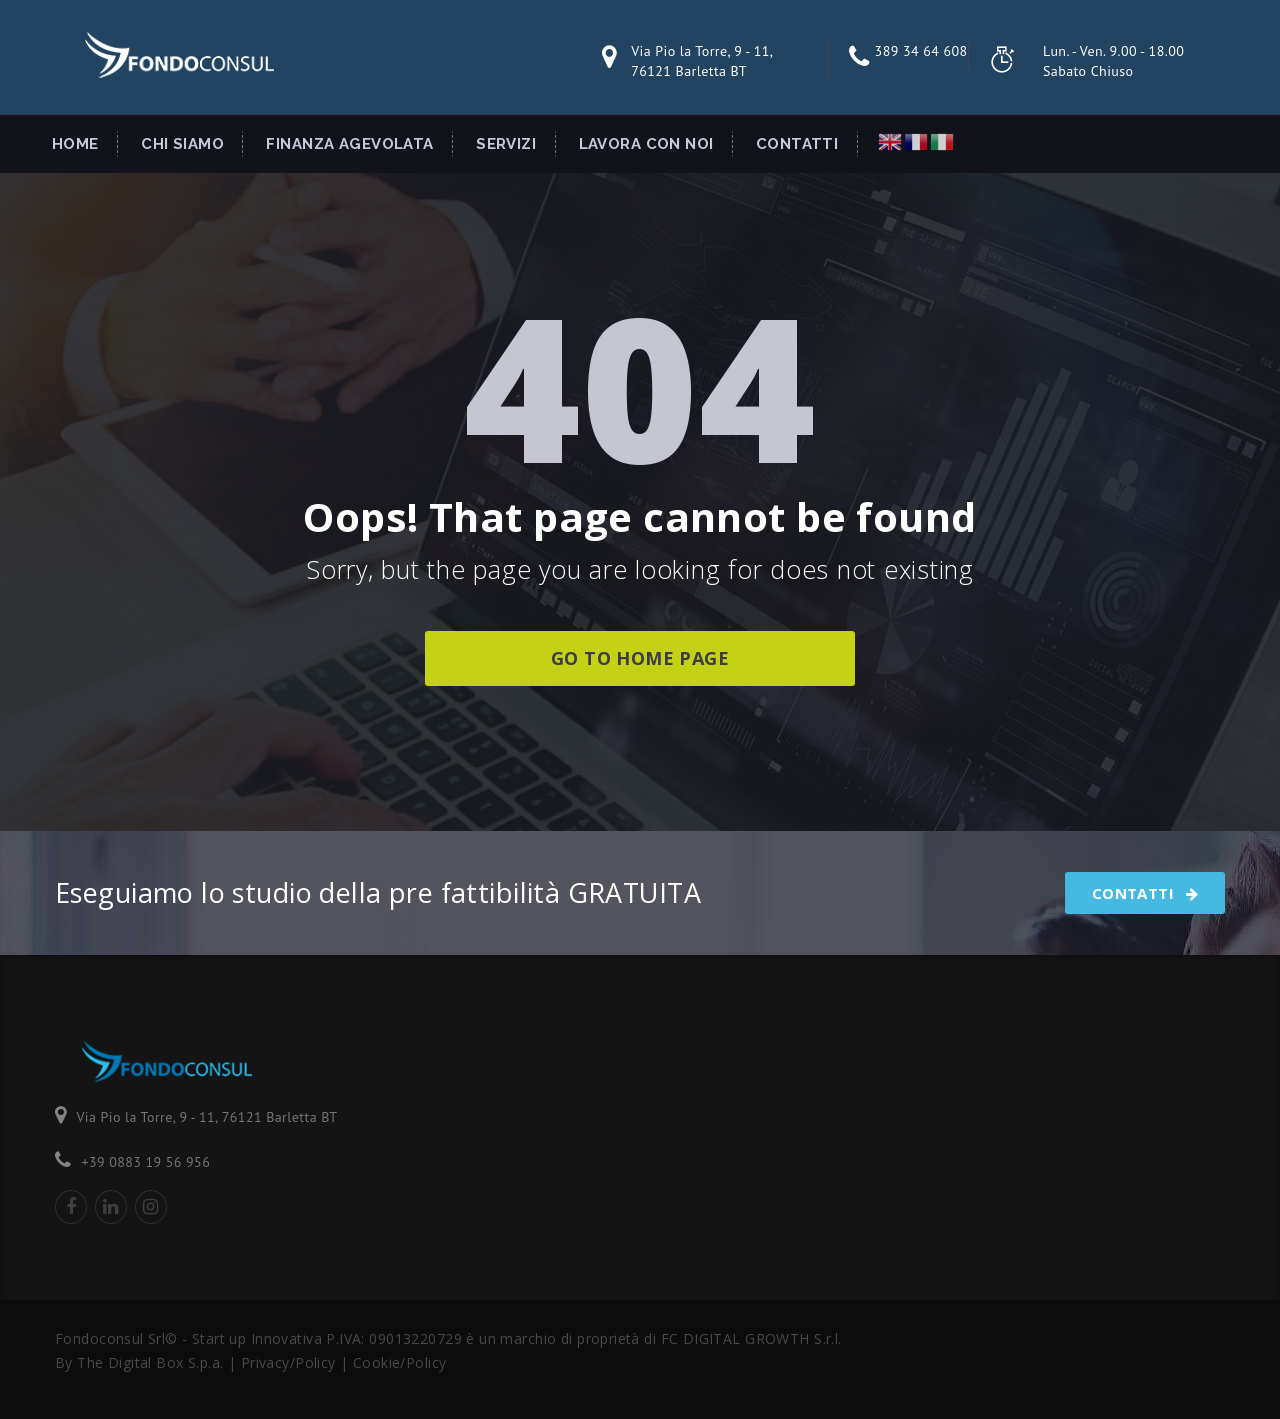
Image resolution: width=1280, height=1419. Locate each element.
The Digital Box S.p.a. (150, 1362)
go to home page (640, 658)
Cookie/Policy (399, 1362)
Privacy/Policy (290, 1362)
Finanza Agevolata (349, 144)
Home (75, 144)
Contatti (797, 144)
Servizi (506, 144)
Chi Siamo (182, 144)
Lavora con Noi (646, 144)
